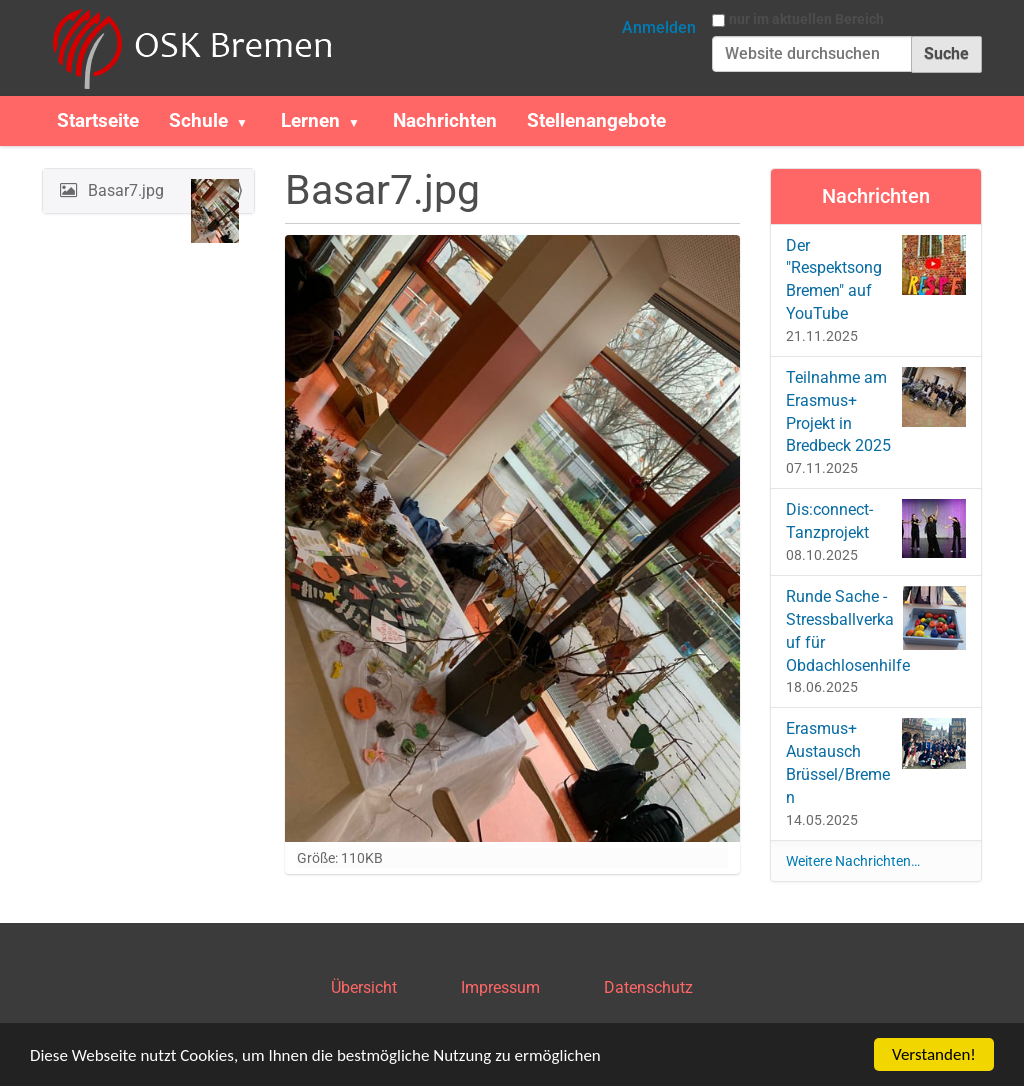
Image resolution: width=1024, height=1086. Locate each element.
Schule (198, 120)
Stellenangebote (596, 120)
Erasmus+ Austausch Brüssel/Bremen (876, 762)
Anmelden (659, 27)
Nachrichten (445, 120)
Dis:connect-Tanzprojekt (876, 528)
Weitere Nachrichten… (853, 861)
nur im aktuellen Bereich (806, 19)
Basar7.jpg (161, 196)
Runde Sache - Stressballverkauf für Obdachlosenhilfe (876, 630)
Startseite (98, 120)
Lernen (310, 120)
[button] (250, 121)
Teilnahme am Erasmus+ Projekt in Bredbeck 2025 (876, 411)
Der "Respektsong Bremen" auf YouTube (876, 279)
